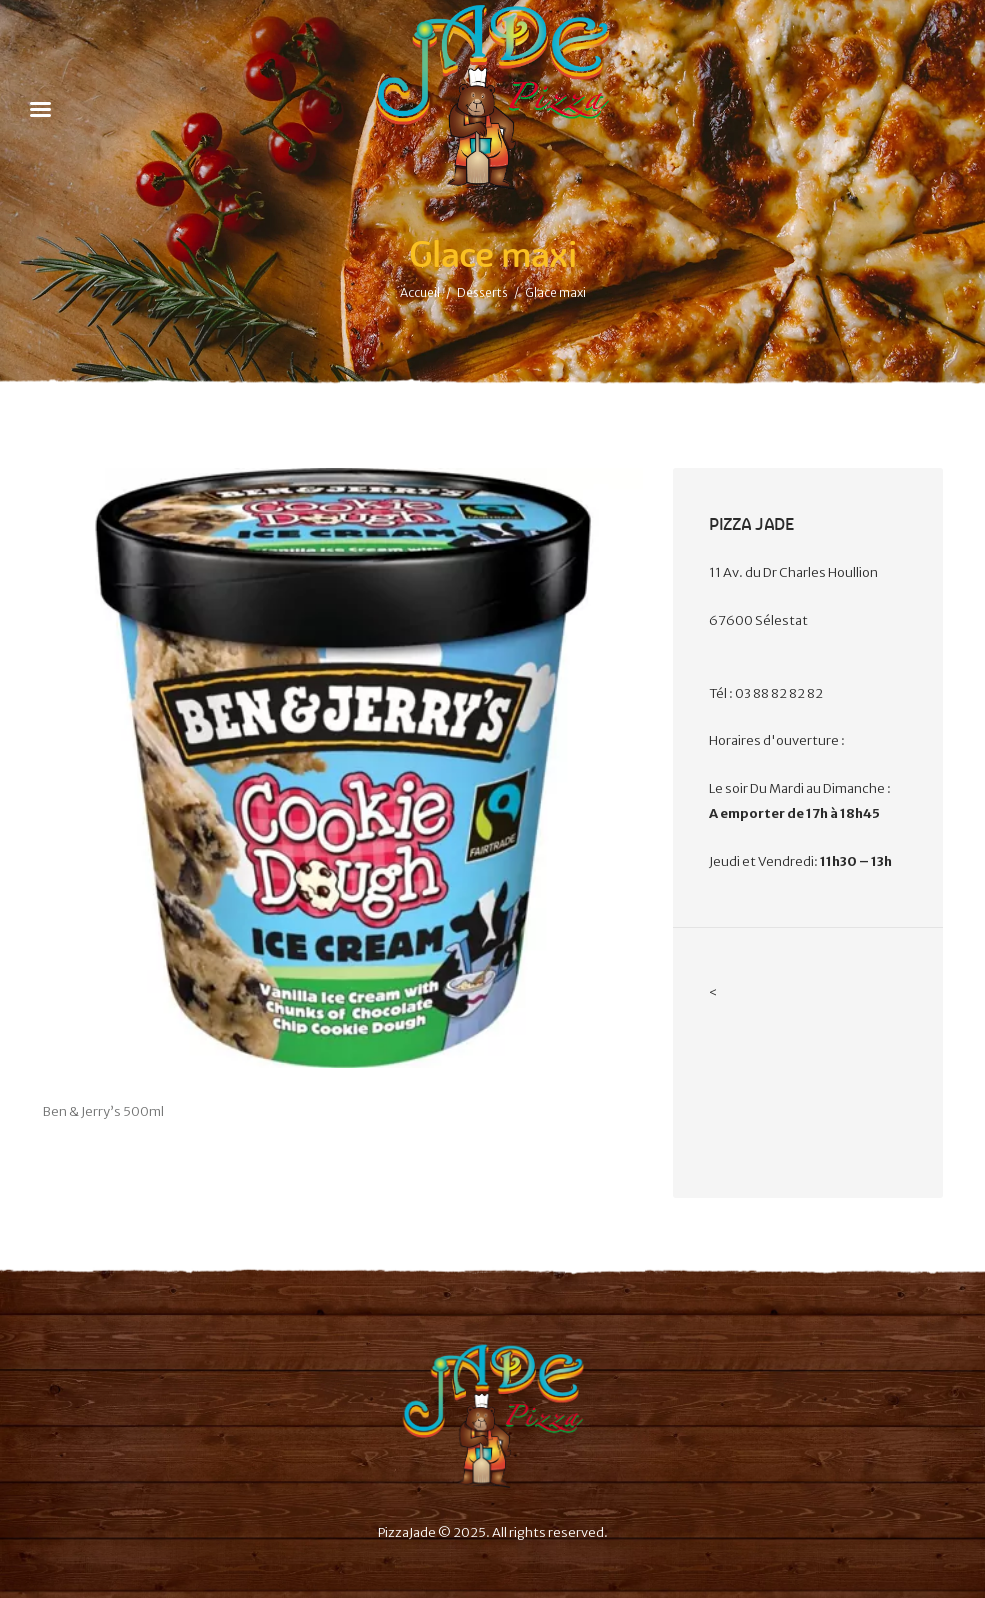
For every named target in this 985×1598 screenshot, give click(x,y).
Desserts (482, 292)
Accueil (420, 292)
